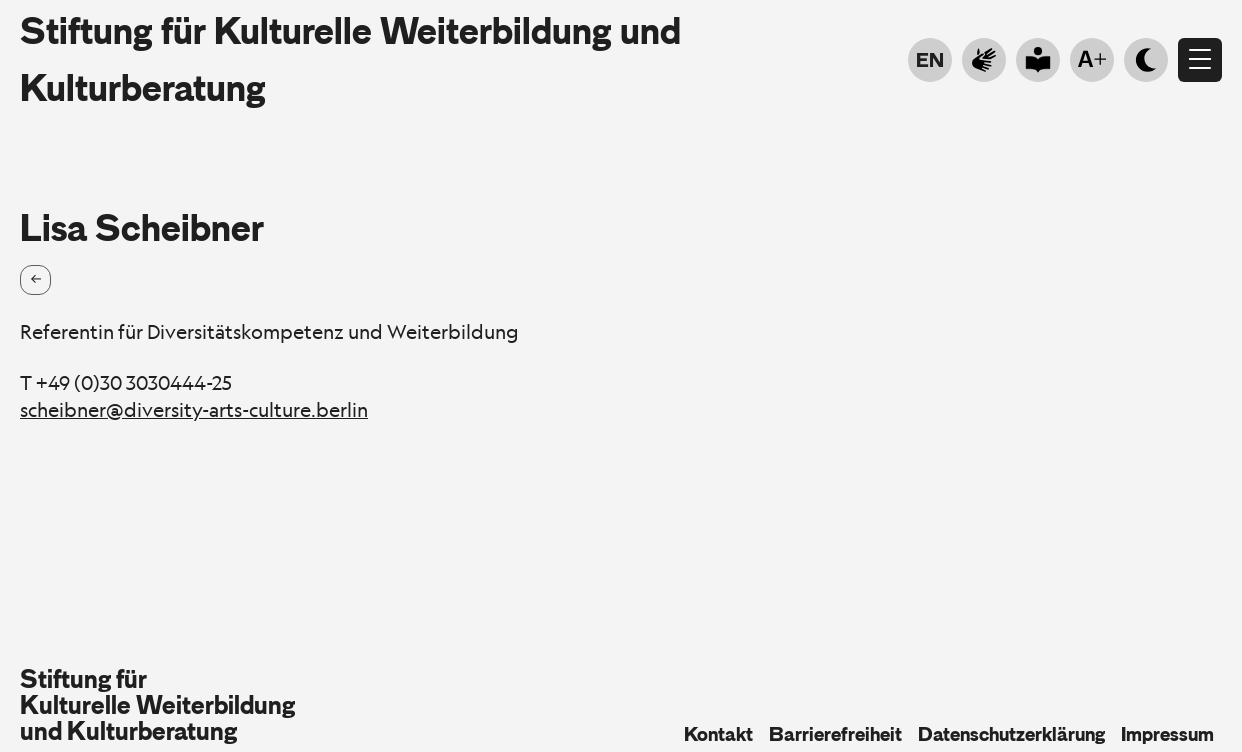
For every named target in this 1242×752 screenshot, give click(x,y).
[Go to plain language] (1038, 60)
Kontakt (718, 734)
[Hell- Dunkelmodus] (1146, 60)
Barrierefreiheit (835, 734)
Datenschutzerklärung (1011, 734)
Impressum (1167, 734)
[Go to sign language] (984, 60)
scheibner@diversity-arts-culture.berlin (194, 410)
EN (930, 60)
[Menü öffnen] (1200, 60)
